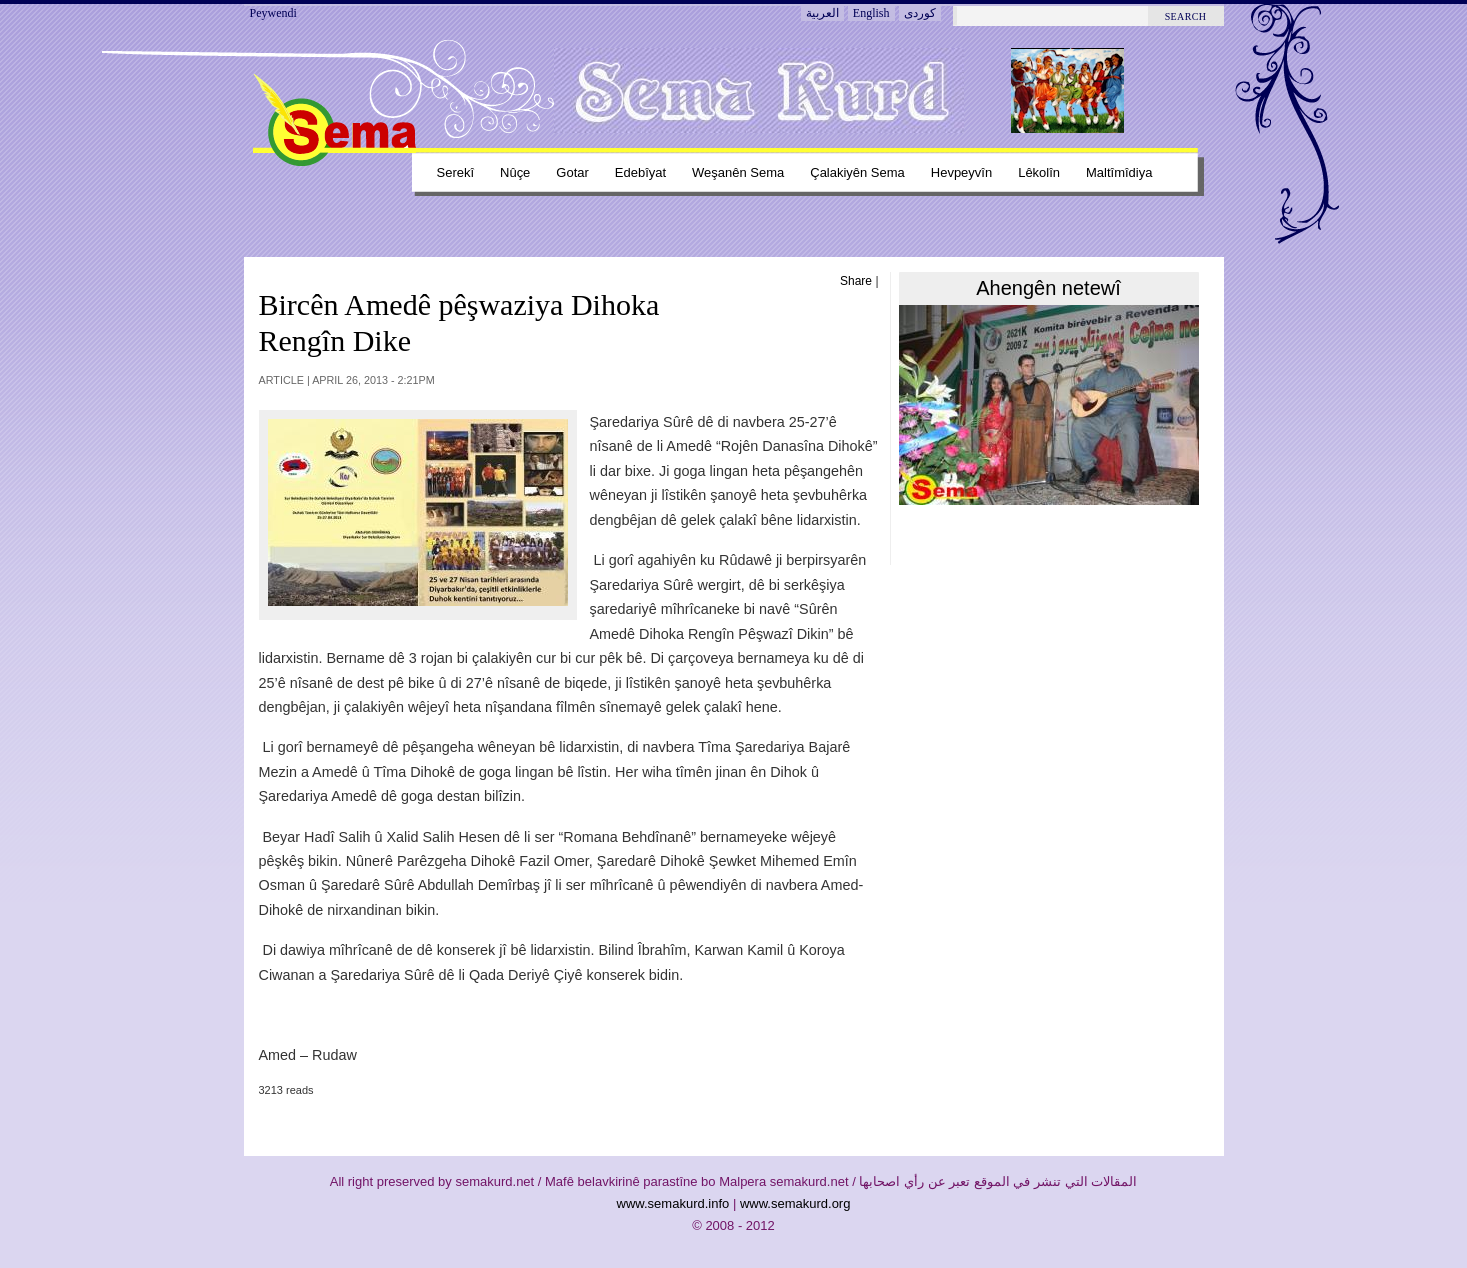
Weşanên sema (738, 172)
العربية (822, 13)
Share (856, 281)
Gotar (572, 172)
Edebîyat (640, 172)
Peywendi (273, 13)
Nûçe (515, 172)
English (871, 13)
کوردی (920, 13)
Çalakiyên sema (857, 172)
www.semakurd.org (795, 1203)
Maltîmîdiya (1119, 172)
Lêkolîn (1039, 172)
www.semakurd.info (673, 1203)
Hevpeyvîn (961, 172)
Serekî (456, 172)
